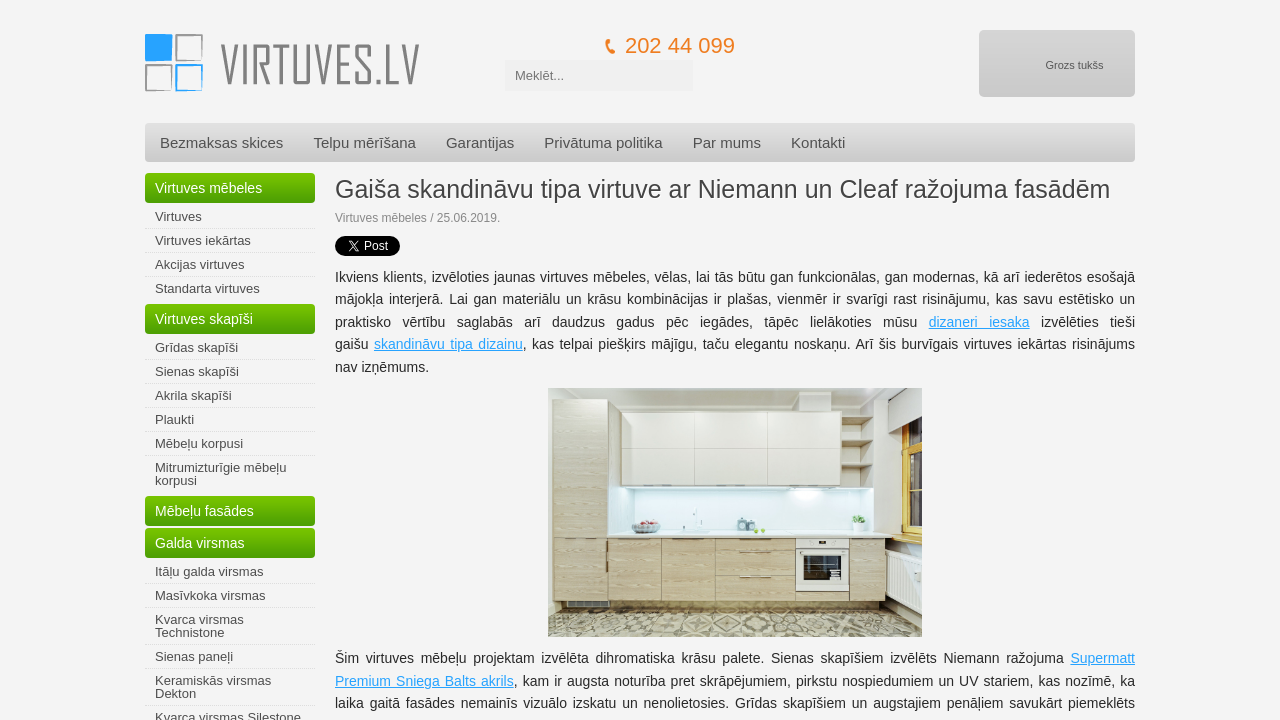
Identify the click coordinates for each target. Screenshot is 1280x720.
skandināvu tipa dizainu (448, 344)
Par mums (727, 142)
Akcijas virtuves (200, 264)
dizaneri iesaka (979, 322)
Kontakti (818, 142)
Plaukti (174, 419)
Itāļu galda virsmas (209, 571)
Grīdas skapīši (196, 347)
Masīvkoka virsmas (210, 595)
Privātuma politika (603, 142)
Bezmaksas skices (221, 142)
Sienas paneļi (194, 656)
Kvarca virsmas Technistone (199, 626)
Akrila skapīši (193, 395)
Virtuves (178, 216)
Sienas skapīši (197, 371)
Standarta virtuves (207, 288)
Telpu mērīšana (364, 142)
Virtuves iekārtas (203, 240)
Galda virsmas (199, 543)
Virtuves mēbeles (208, 188)
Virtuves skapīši (204, 319)
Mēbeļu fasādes (204, 511)
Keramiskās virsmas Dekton (213, 687)
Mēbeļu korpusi (199, 443)
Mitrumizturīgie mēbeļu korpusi (221, 474)
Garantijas (480, 142)
